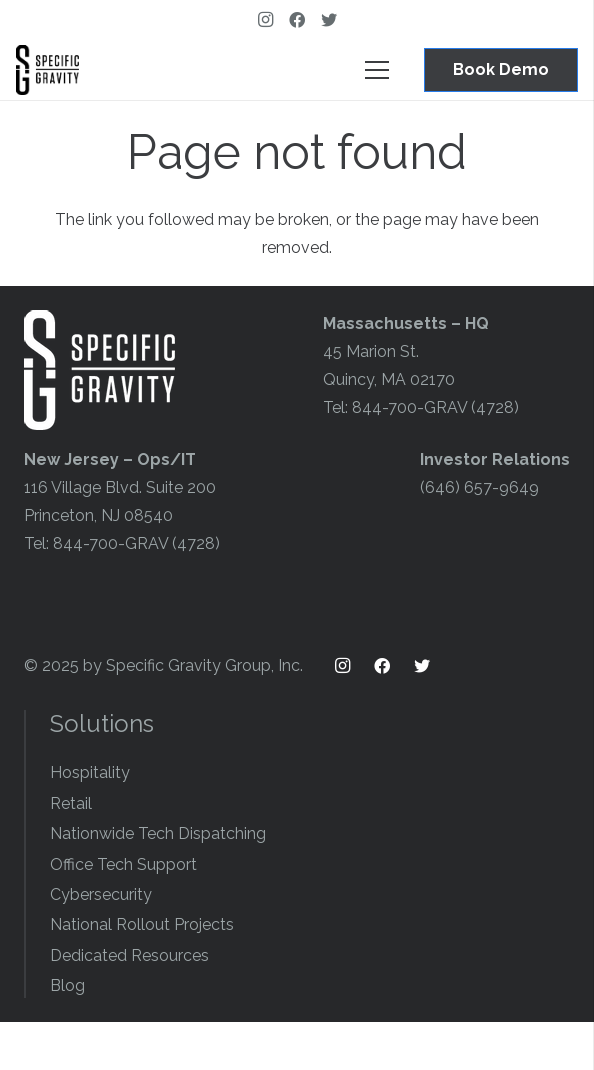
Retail (71, 803)
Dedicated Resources (129, 955)
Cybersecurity (101, 894)
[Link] (47, 70)
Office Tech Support (123, 864)
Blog (67, 985)
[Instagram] (265, 20)
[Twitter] (329, 20)
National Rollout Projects (142, 924)
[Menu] (377, 70)
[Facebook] (297, 20)
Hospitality (90, 772)
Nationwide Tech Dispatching (158, 833)
